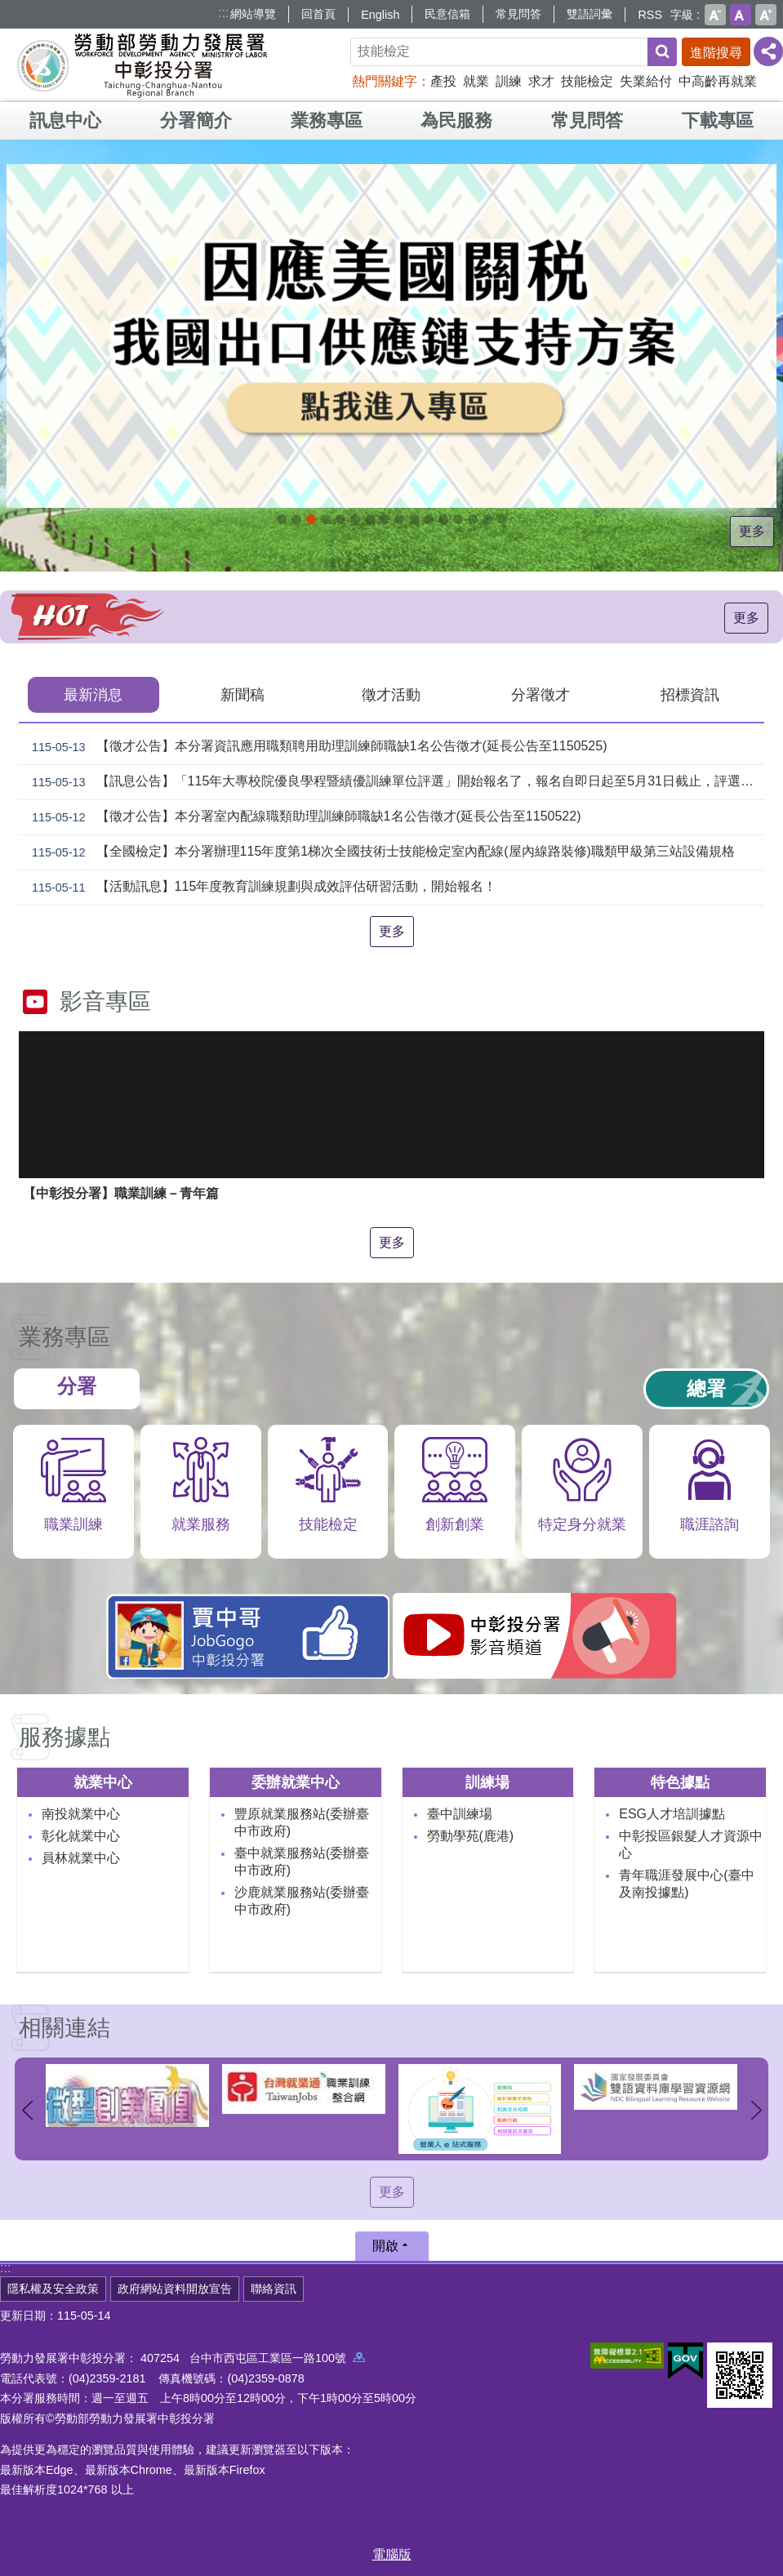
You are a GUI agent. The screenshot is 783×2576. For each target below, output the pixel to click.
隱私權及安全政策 (53, 2288)
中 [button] (740, 14)
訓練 (509, 81)
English (380, 14)
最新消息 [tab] (93, 695)
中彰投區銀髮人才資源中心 (691, 1844)
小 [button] (715, 14)
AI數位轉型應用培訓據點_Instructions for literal (443, 519)
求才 (541, 81)
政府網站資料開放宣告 (175, 2288)
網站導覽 (253, 13)
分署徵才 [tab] (540, 695)
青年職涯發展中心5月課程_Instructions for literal (282, 519)
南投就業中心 (81, 1814)
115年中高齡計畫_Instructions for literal (340, 519)
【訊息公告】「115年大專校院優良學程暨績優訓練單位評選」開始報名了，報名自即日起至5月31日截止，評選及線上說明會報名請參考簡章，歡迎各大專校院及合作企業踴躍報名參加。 (394, 782)
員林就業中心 (81, 1858)
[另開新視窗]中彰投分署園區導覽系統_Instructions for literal (370, 519)
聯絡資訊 (273, 2288)
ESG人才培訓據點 (672, 1814)
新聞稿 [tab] (242, 695)
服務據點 (64, 1737)
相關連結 (64, 2027)
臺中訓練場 (459, 1814)
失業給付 (646, 81)
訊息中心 (65, 120)
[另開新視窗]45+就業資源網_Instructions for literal (487, 519)
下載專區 (718, 120)
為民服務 (456, 120)
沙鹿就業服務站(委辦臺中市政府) (301, 1900)
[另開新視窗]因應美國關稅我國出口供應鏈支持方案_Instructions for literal (311, 519)
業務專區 (327, 120)
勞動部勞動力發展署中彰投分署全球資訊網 (142, 65)
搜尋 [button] (662, 52)
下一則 (756, 2110)
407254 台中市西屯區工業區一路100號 (252, 2358)
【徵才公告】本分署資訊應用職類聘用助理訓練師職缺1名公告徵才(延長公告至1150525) (316, 747)
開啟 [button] (385, 2246)
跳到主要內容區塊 (8, 8)
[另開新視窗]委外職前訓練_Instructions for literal (473, 519)
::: (223, 13)
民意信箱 (447, 13)
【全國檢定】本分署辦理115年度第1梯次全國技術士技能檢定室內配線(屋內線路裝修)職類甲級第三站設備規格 (380, 852)
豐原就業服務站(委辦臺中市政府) (301, 1822)
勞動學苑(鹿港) (470, 1836)
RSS (650, 14)
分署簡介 (196, 120)
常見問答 (518, 13)
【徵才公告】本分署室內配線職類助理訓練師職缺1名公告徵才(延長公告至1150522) (303, 817)
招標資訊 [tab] (690, 695)
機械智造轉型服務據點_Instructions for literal (429, 519)
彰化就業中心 (81, 1836)
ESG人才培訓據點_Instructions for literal (355, 519)
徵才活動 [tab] (391, 695)
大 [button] (765, 14)
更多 (754, 531)
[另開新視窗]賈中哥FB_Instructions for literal (414, 519)
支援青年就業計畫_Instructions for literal (399, 519)
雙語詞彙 (589, 13)
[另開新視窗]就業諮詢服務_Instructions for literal (384, 519)
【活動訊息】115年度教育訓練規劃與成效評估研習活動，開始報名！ (260, 887)
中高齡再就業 (717, 81)
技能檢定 (587, 81)
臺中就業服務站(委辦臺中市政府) (301, 1861)
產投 (443, 81)
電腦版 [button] (392, 2554)
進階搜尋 (716, 53)
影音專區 (105, 1001)
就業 (476, 81)
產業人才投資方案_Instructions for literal (458, 519)
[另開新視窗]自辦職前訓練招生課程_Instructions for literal (296, 519)
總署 (706, 1388)
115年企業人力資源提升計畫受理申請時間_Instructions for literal (326, 519)
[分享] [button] (768, 51)
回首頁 (318, 13)
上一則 (27, 2110)
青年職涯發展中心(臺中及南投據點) (686, 1883)
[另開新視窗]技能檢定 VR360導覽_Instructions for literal (502, 519)
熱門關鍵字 (384, 81)
